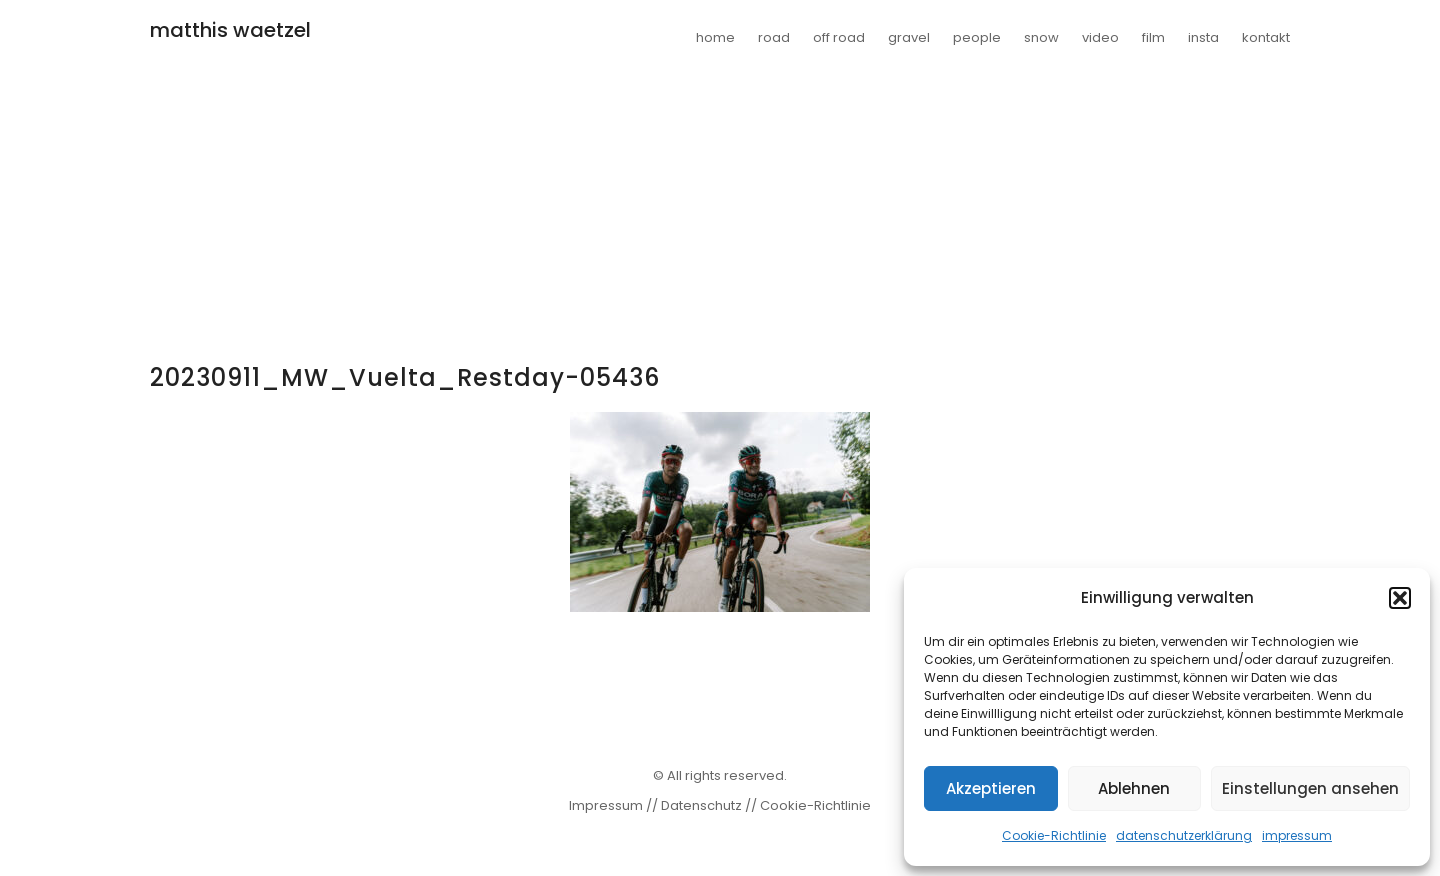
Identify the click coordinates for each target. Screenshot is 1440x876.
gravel (909, 37)
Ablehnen (1134, 788)
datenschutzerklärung (1184, 835)
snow (1041, 37)
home (715, 37)
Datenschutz (701, 805)
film (1153, 37)
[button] (1400, 598)
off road (839, 37)
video (1100, 37)
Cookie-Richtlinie (1054, 835)
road (774, 37)
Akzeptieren (991, 788)
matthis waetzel (230, 30)
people (977, 37)
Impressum (606, 805)
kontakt (1266, 37)
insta (1203, 37)
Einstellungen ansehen (1310, 788)
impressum (1297, 835)
